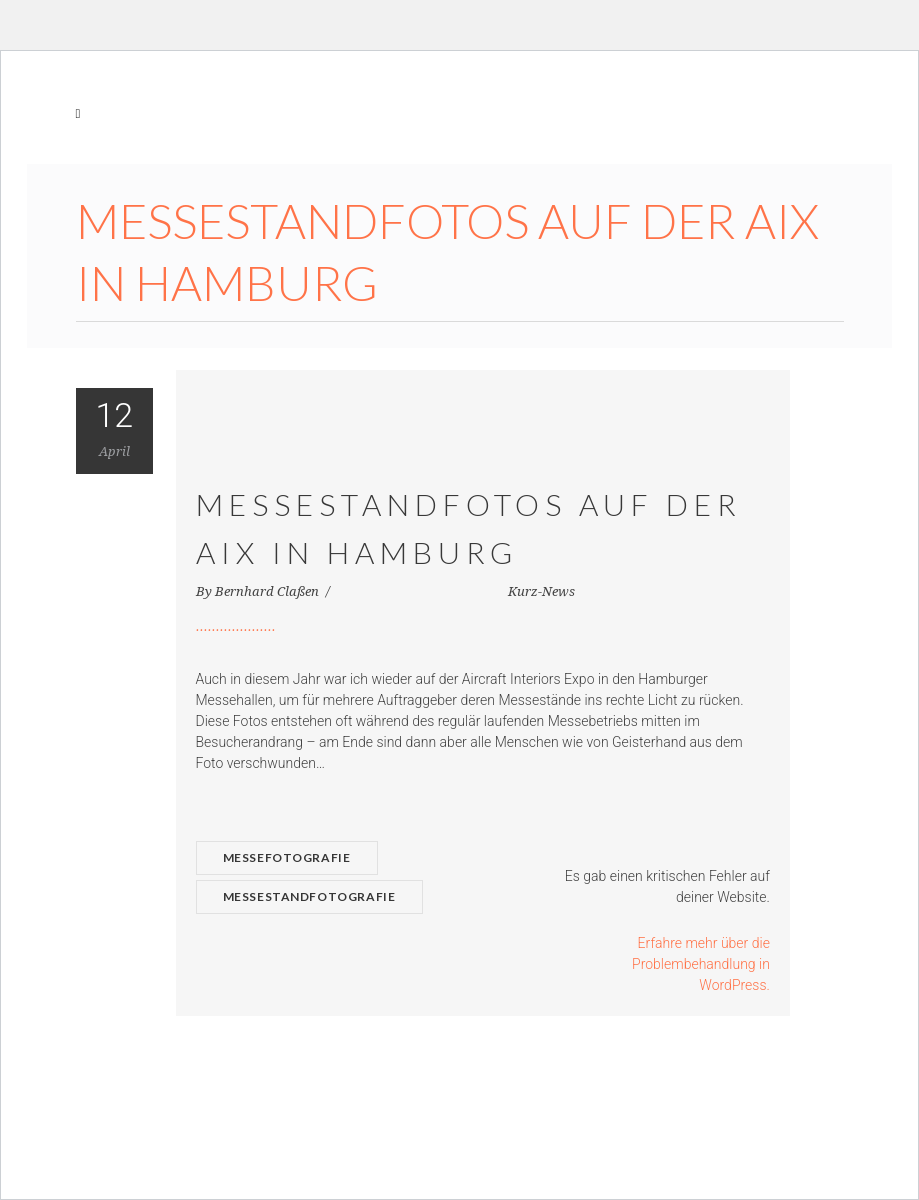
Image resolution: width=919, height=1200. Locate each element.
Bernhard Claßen (268, 591)
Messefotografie (287, 857)
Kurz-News (541, 591)
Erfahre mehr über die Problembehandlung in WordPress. (701, 964)
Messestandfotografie (309, 896)
